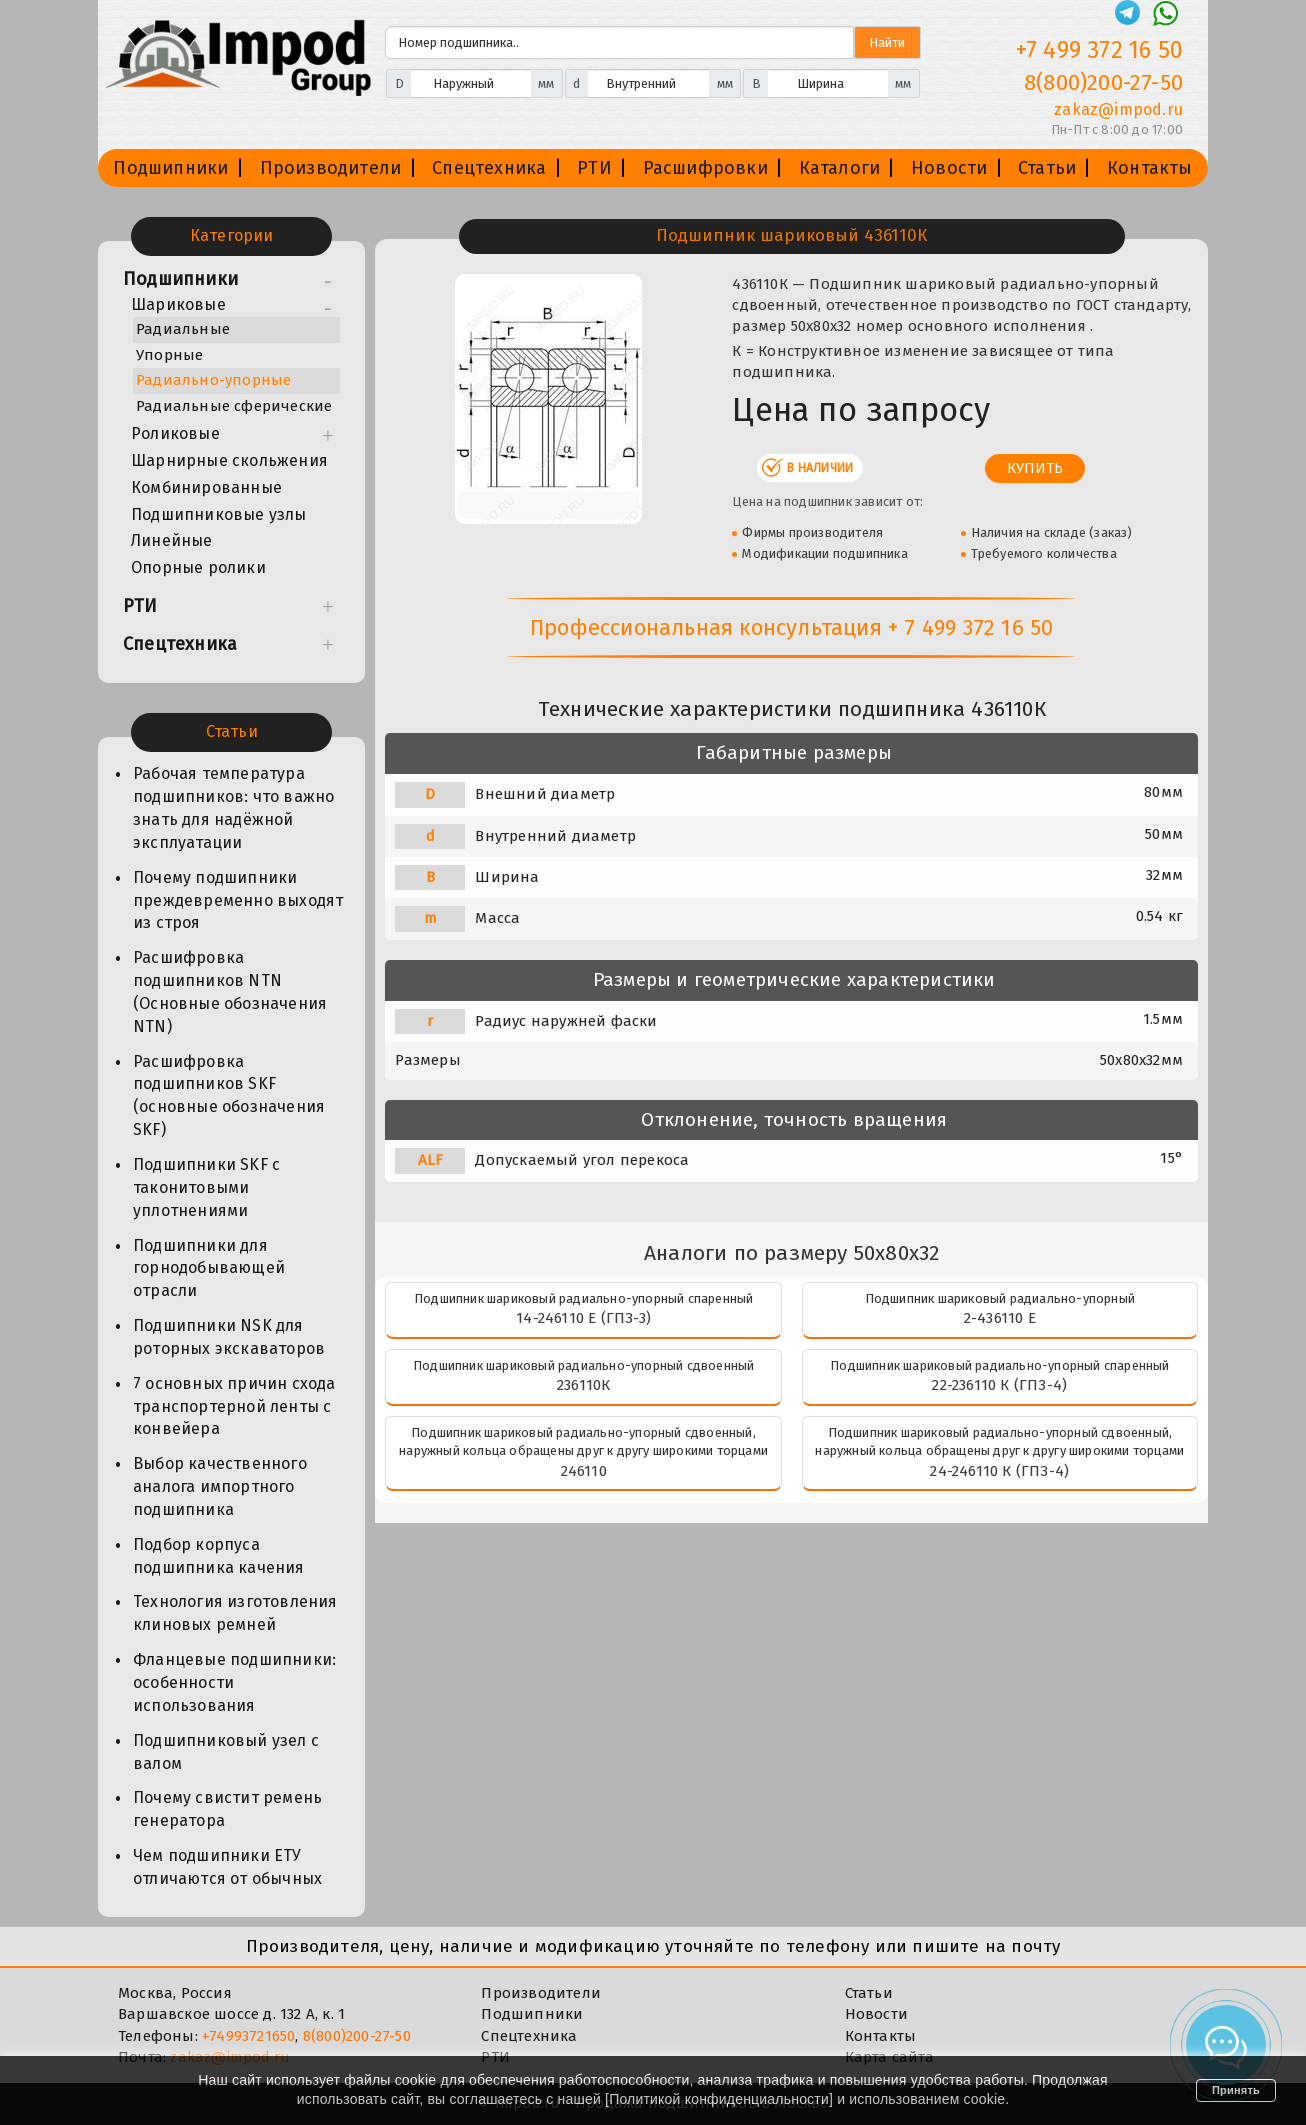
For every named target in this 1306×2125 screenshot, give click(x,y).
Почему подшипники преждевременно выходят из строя (238, 900)
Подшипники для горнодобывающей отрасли (209, 1268)
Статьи (1047, 168)
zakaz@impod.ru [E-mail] (1118, 109)
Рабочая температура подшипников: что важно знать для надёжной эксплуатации (233, 808)
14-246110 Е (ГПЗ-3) (583, 1318)
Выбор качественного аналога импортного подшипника (220, 1486)
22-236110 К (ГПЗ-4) (999, 1385)
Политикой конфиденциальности (719, 2099)
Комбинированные (206, 487)
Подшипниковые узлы (219, 514)
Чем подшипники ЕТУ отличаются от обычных (227, 1867)
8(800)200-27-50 (357, 2036)
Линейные (172, 540)
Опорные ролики (198, 567)
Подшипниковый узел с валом (226, 1752)
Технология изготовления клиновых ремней (235, 1613)
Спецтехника (489, 168)
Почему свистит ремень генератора (227, 1809)
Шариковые (178, 304)
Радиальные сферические (234, 406)
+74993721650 (248, 2036)
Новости (949, 168)
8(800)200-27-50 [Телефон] (1103, 82)
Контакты (1150, 168)
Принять (1236, 2090)
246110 (584, 1471)
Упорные (169, 355)
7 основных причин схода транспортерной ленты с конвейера (234, 1406)
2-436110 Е (1000, 1318)
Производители (331, 168)
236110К (583, 1385)
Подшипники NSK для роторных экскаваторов (229, 1337)
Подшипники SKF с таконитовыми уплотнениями (206, 1187)
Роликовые (175, 433)
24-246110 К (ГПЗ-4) (999, 1471)
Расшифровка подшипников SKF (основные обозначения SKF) (229, 1096)
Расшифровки (705, 168)
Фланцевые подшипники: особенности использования (234, 1682)
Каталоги (840, 168)
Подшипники (170, 168)
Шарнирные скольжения (229, 460)
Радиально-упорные (213, 380)
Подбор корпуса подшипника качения (219, 1556)
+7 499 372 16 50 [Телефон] (1099, 50)
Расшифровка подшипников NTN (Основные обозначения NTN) (230, 992)
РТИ (594, 168)
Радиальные (183, 329)
